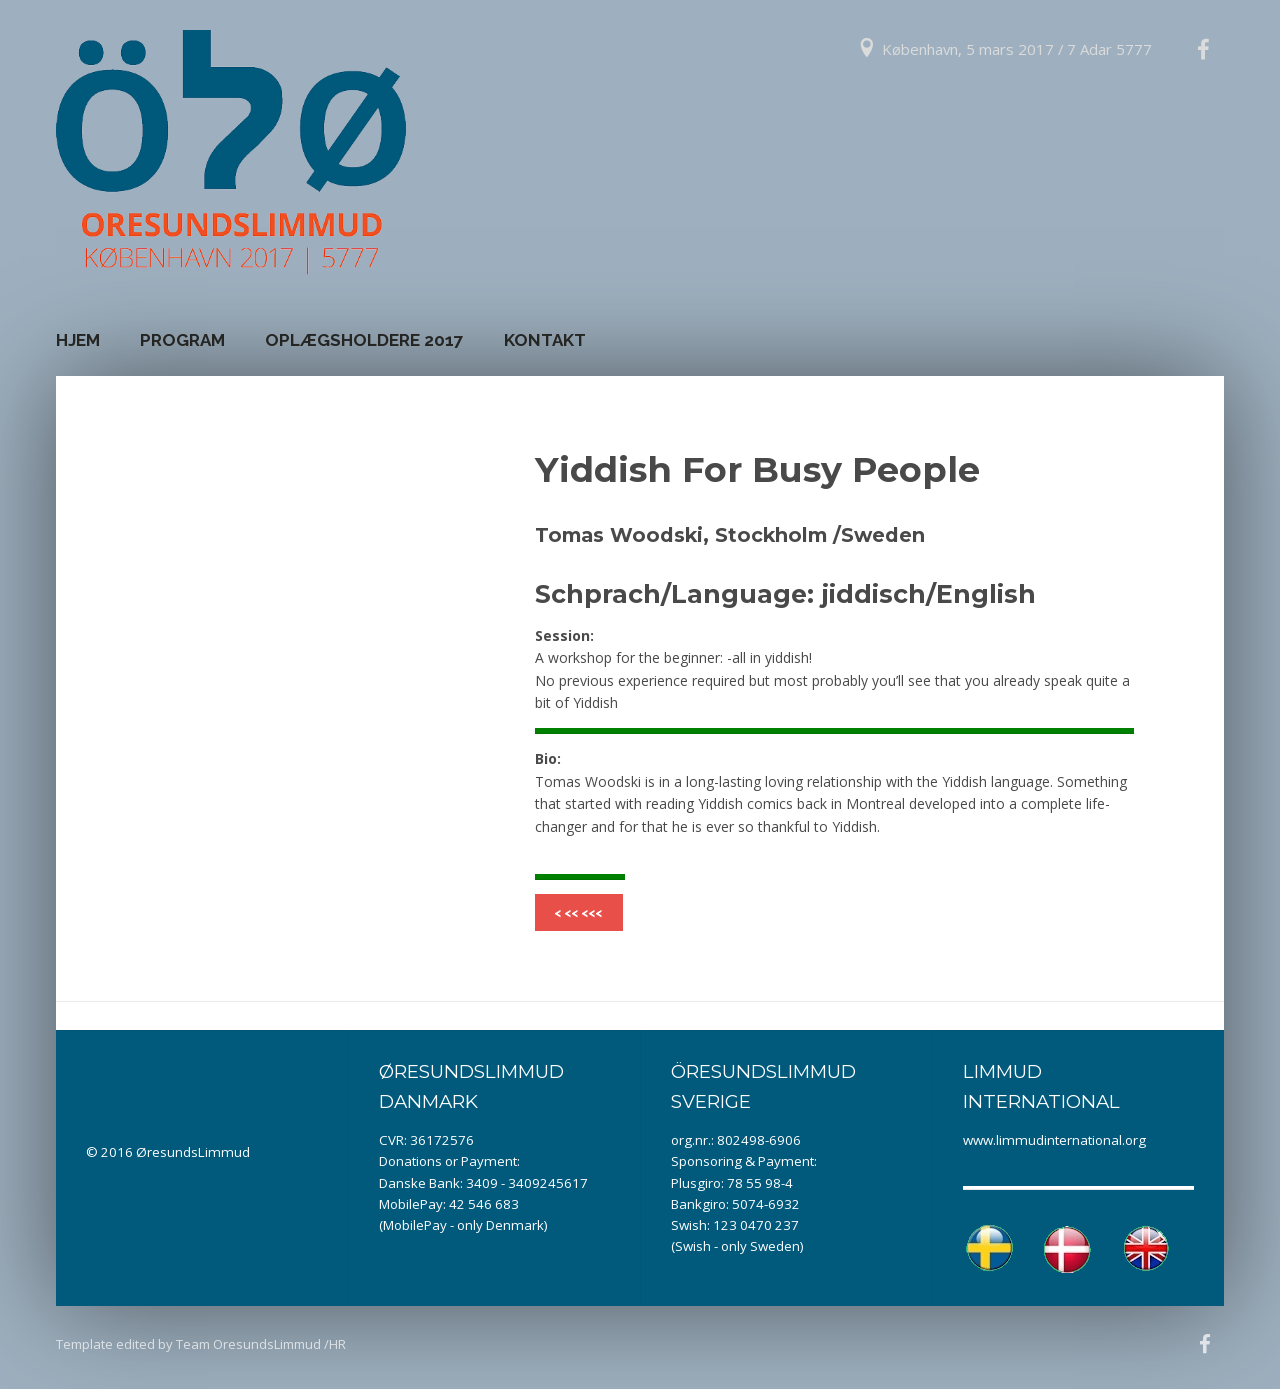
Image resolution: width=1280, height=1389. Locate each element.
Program (182, 340)
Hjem (78, 340)
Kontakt (545, 340)
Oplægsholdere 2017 (364, 340)
